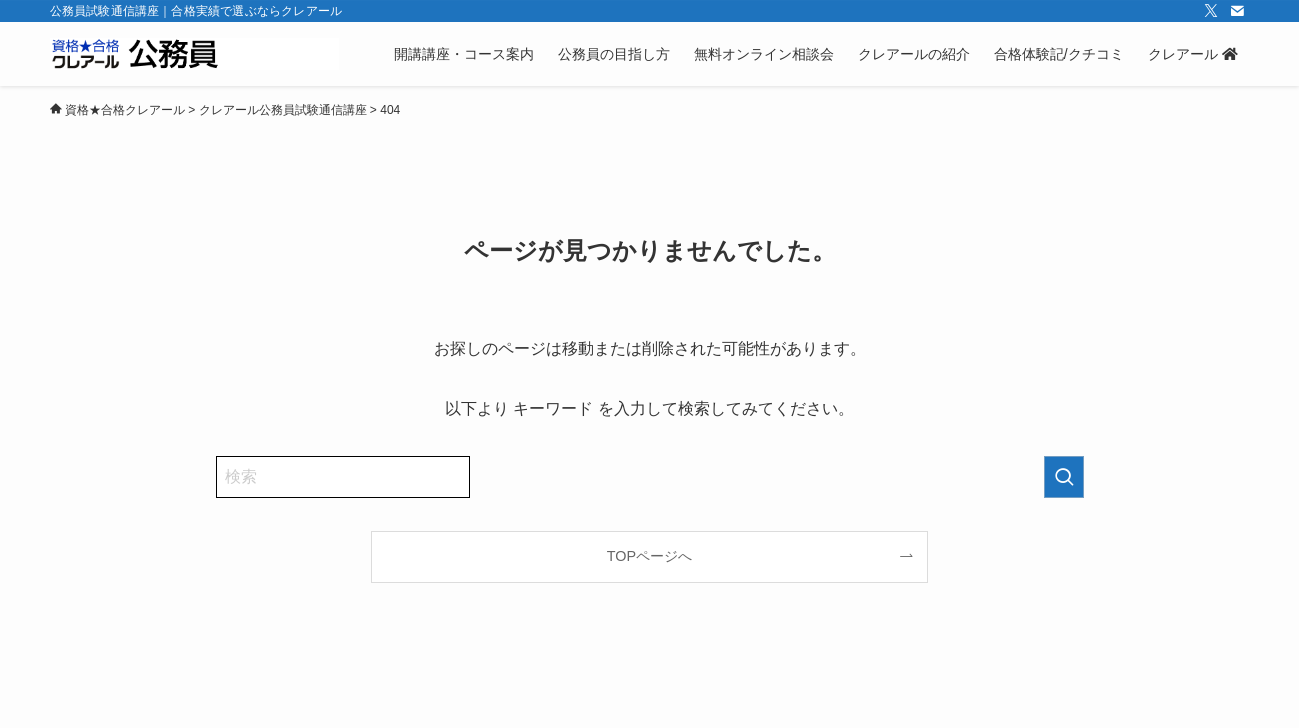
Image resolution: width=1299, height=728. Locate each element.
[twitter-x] (1211, 11)
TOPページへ (649, 556)
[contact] (1237, 11)
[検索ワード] (343, 477)
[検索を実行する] (1064, 477)
